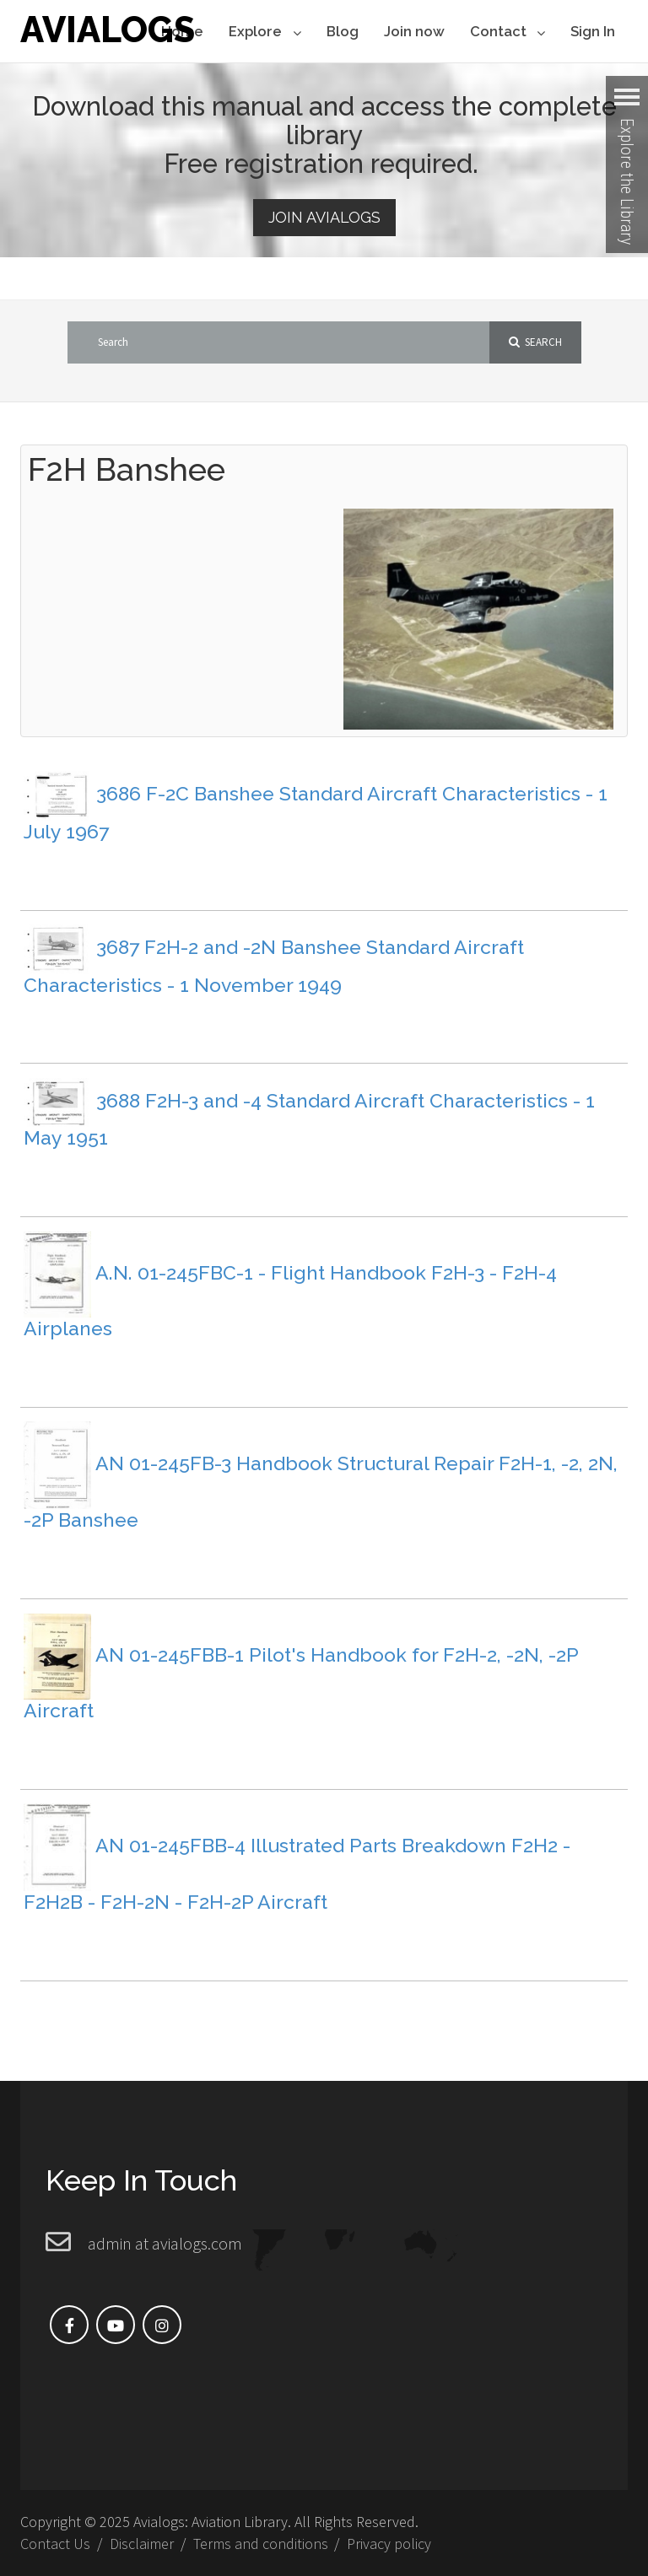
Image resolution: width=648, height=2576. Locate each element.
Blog (343, 31)
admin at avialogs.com (165, 2243)
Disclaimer (142, 2543)
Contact (507, 32)
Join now (414, 31)
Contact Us (55, 2543)
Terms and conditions (260, 2543)
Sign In (592, 31)
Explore (264, 32)
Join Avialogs (324, 217)
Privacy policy (389, 2543)
